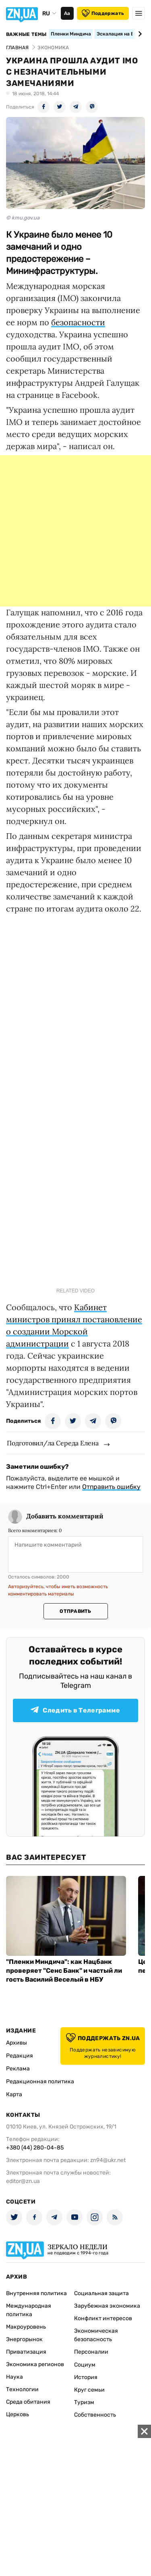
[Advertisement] (75, 530)
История (85, 2377)
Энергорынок (24, 2339)
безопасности (78, 322)
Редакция (19, 2055)
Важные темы (26, 34)
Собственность (95, 2414)
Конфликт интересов (103, 2318)
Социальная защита (101, 2293)
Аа (67, 13)
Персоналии (91, 2351)
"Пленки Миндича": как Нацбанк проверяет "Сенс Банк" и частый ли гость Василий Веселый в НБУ (64, 1970)
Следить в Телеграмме (75, 1710)
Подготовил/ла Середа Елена (53, 1443)
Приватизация (26, 2351)
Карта (14, 2094)
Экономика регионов (35, 2364)
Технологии (22, 2389)
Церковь (17, 2414)
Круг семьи (89, 2389)
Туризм (84, 2402)
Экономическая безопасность (96, 2335)
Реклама (18, 2068)
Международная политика (28, 2310)
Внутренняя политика (36, 2293)
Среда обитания (28, 2401)
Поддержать (103, 13)
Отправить (75, 1611)
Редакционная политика (40, 2081)
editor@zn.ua (23, 2181)
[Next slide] (138, 34)
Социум (84, 2364)
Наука (14, 2376)
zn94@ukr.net (108, 2160)
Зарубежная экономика (107, 2305)
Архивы (16, 2042)
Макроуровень (26, 2326)
